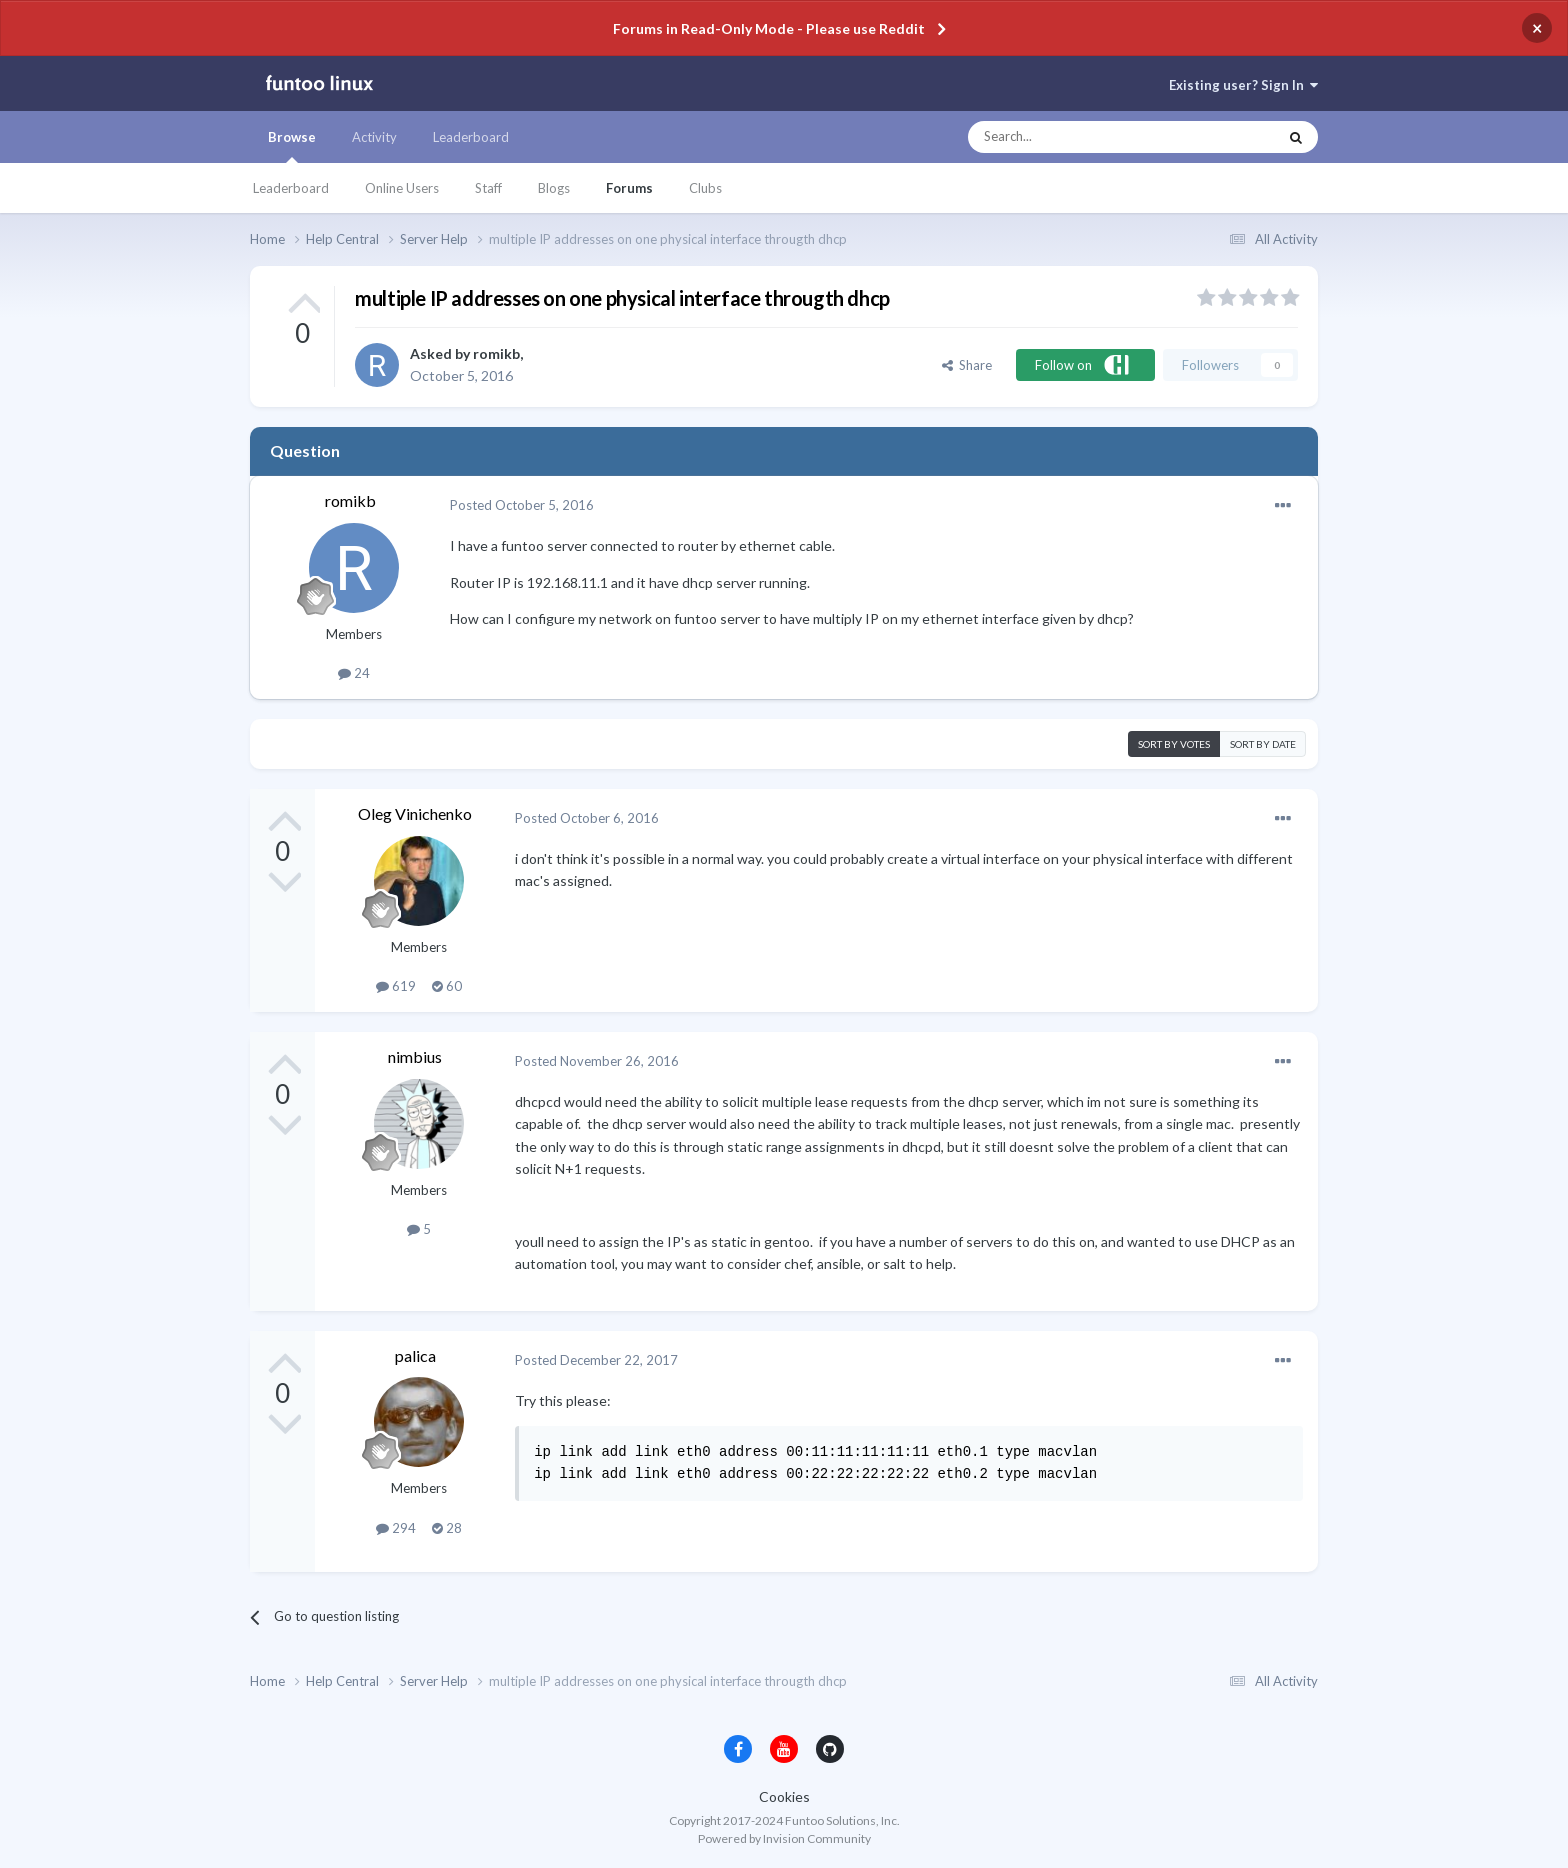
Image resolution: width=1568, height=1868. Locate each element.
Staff (488, 188)
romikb (496, 353)
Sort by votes (1174, 744)
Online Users (402, 188)
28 (447, 1528)
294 (396, 1528)
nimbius (415, 1056)
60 (447, 986)
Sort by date (1263, 744)
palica (415, 1355)
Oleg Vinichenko (415, 813)
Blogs (554, 188)
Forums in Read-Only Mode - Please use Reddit (769, 28)
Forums (629, 188)
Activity (374, 137)
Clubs (705, 188)
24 (354, 673)
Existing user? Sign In (1243, 85)
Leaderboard (291, 188)
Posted (522, 505)
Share (967, 365)
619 (396, 986)
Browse (292, 146)
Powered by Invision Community (784, 1838)
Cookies (784, 1796)
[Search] (1082, 137)
